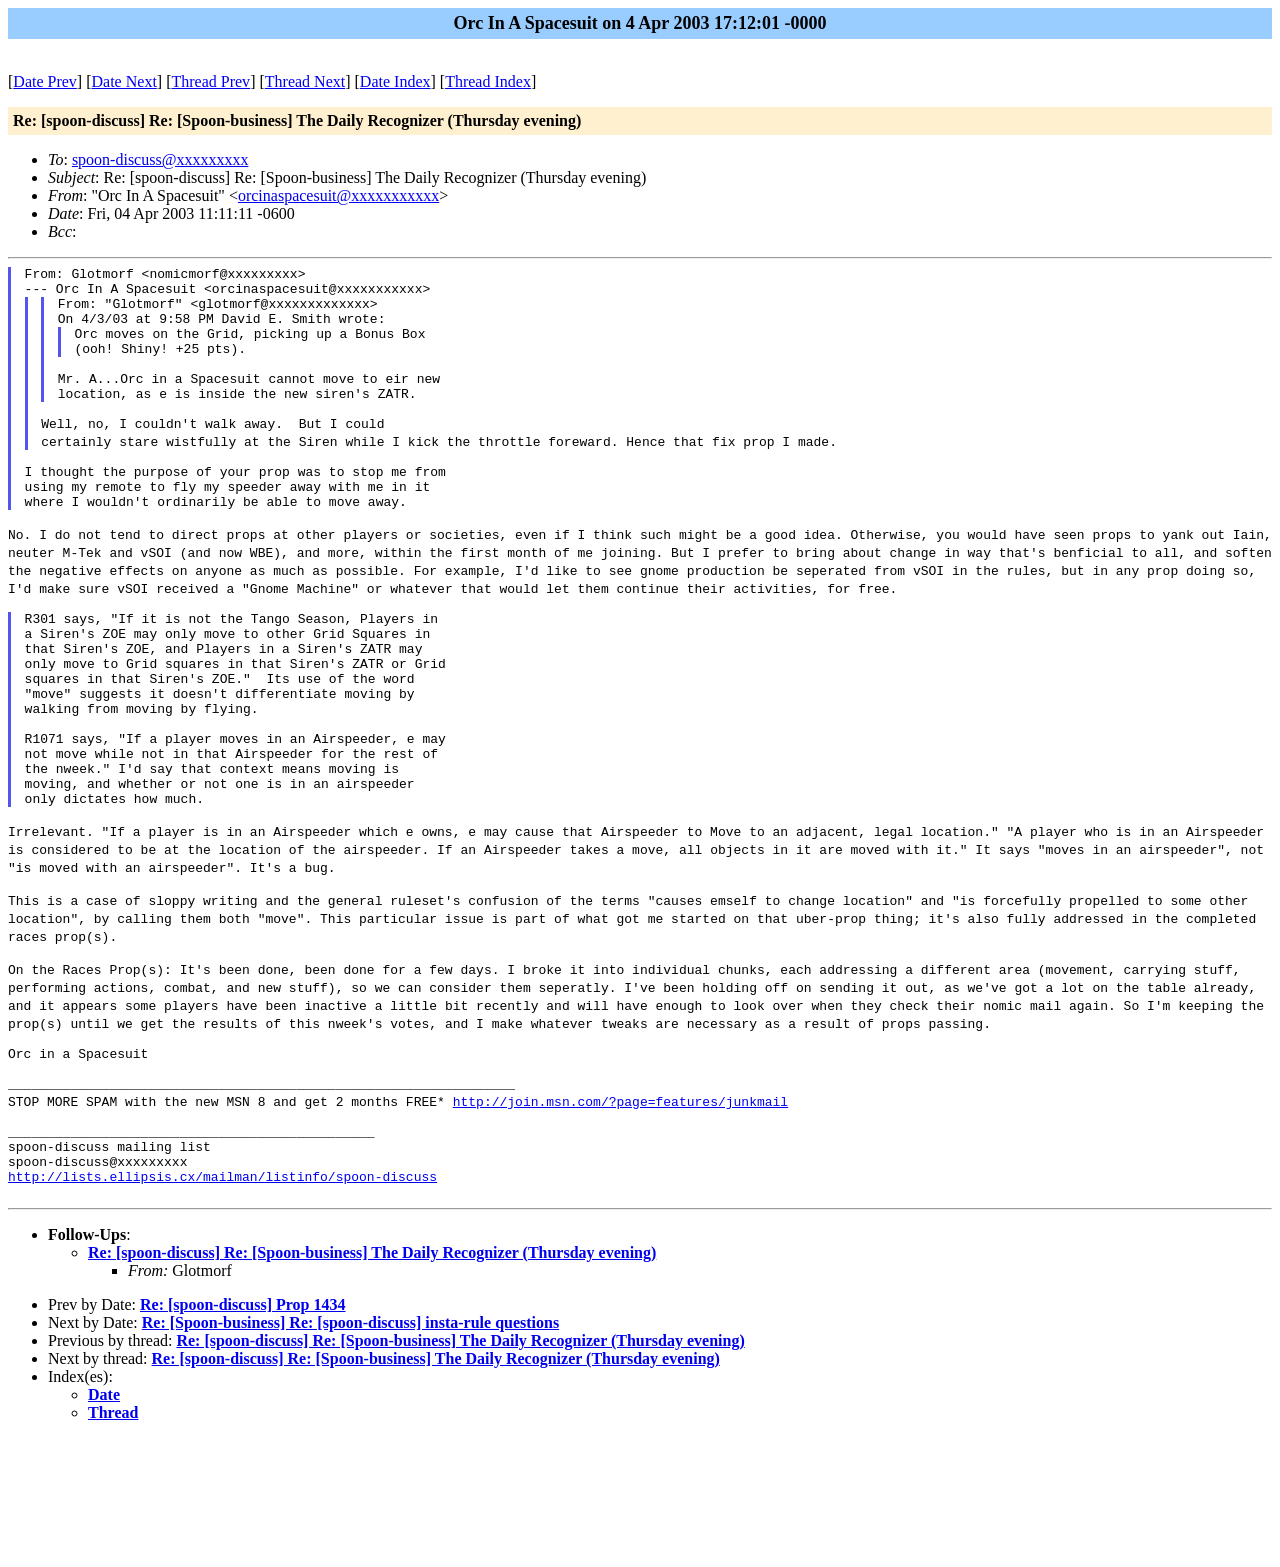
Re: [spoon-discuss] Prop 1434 (243, 1433)
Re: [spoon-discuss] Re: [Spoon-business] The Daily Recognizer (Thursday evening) (372, 1381)
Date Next (124, 81)
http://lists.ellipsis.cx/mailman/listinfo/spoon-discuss (222, 1302)
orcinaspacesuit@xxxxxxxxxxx (338, 195)
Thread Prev (210, 81)
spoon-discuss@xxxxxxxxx (160, 159)
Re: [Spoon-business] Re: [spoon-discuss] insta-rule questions (350, 1451)
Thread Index (488, 81)
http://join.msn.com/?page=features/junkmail (620, 1212)
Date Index (395, 81)
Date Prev (45, 81)
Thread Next (305, 81)
